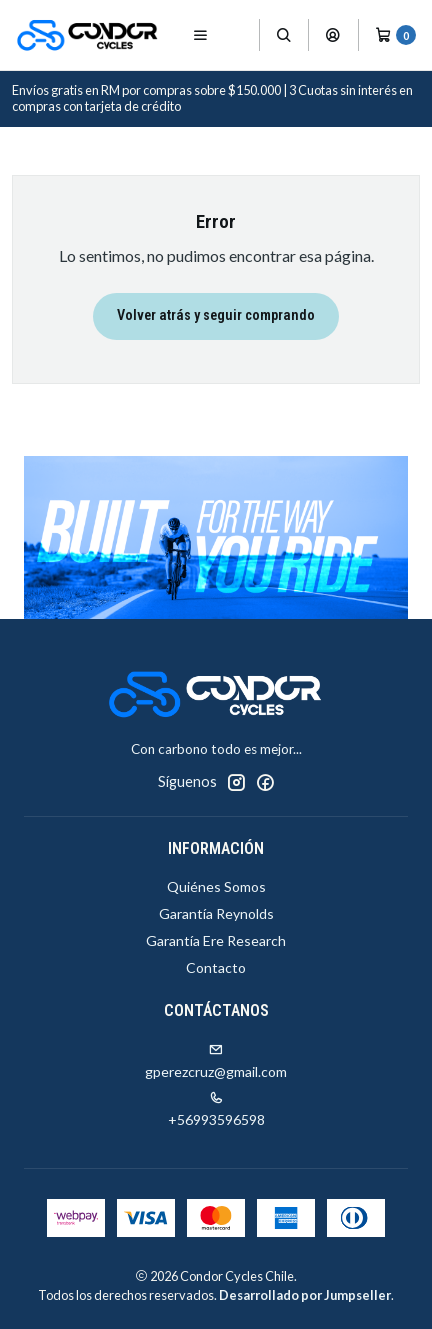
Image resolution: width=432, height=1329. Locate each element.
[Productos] (239, 35)
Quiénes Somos (216, 886)
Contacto (216, 967)
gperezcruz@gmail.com (216, 1061)
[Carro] (395, 35)
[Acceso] (333, 35)
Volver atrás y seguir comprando (216, 315)
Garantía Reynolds (216, 913)
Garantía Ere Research (216, 940)
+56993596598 (216, 1109)
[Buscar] (284, 35)
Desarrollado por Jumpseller (305, 1295)
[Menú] (200, 35)
